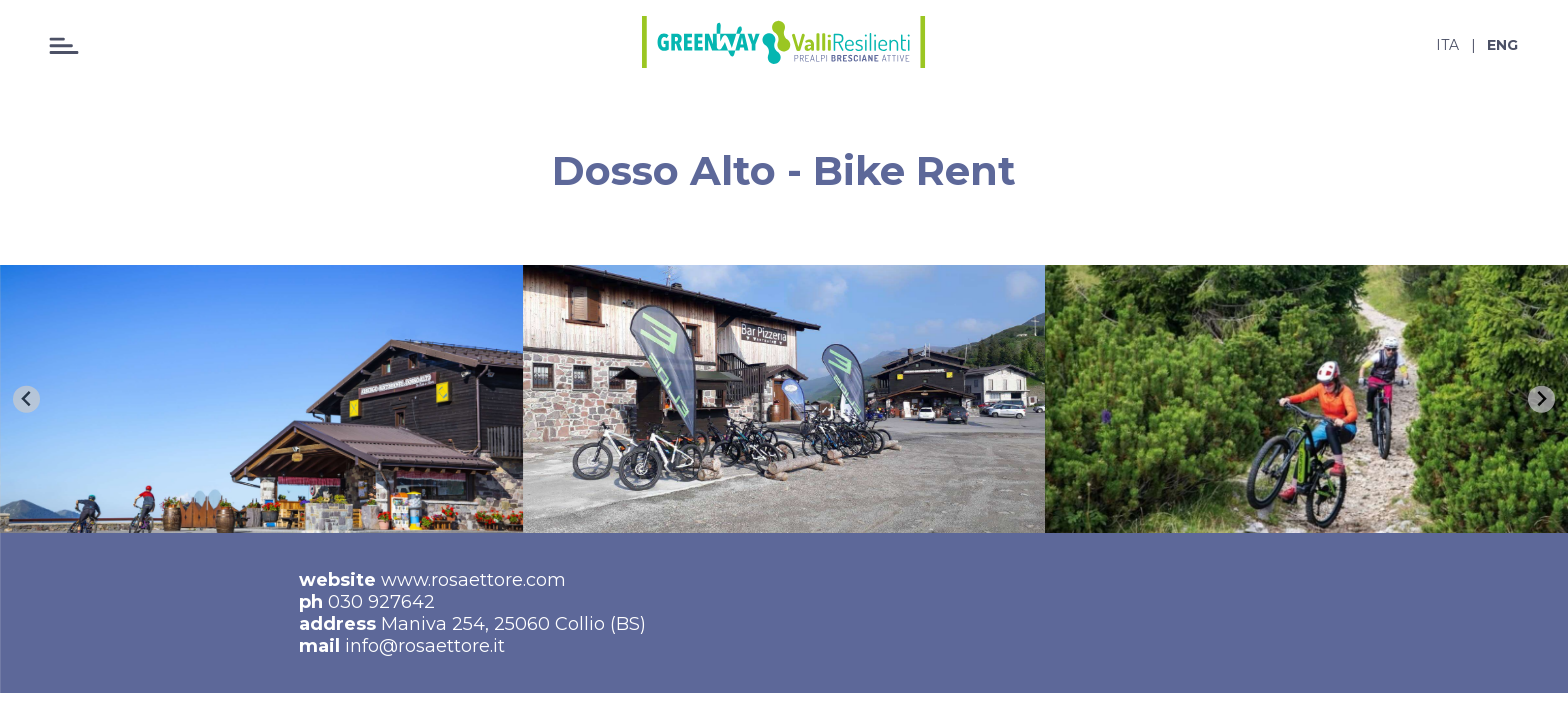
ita (1447, 45)
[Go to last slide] (26, 399)
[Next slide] (1541, 399)
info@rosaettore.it (425, 646)
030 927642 (381, 602)
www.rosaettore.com (473, 580)
